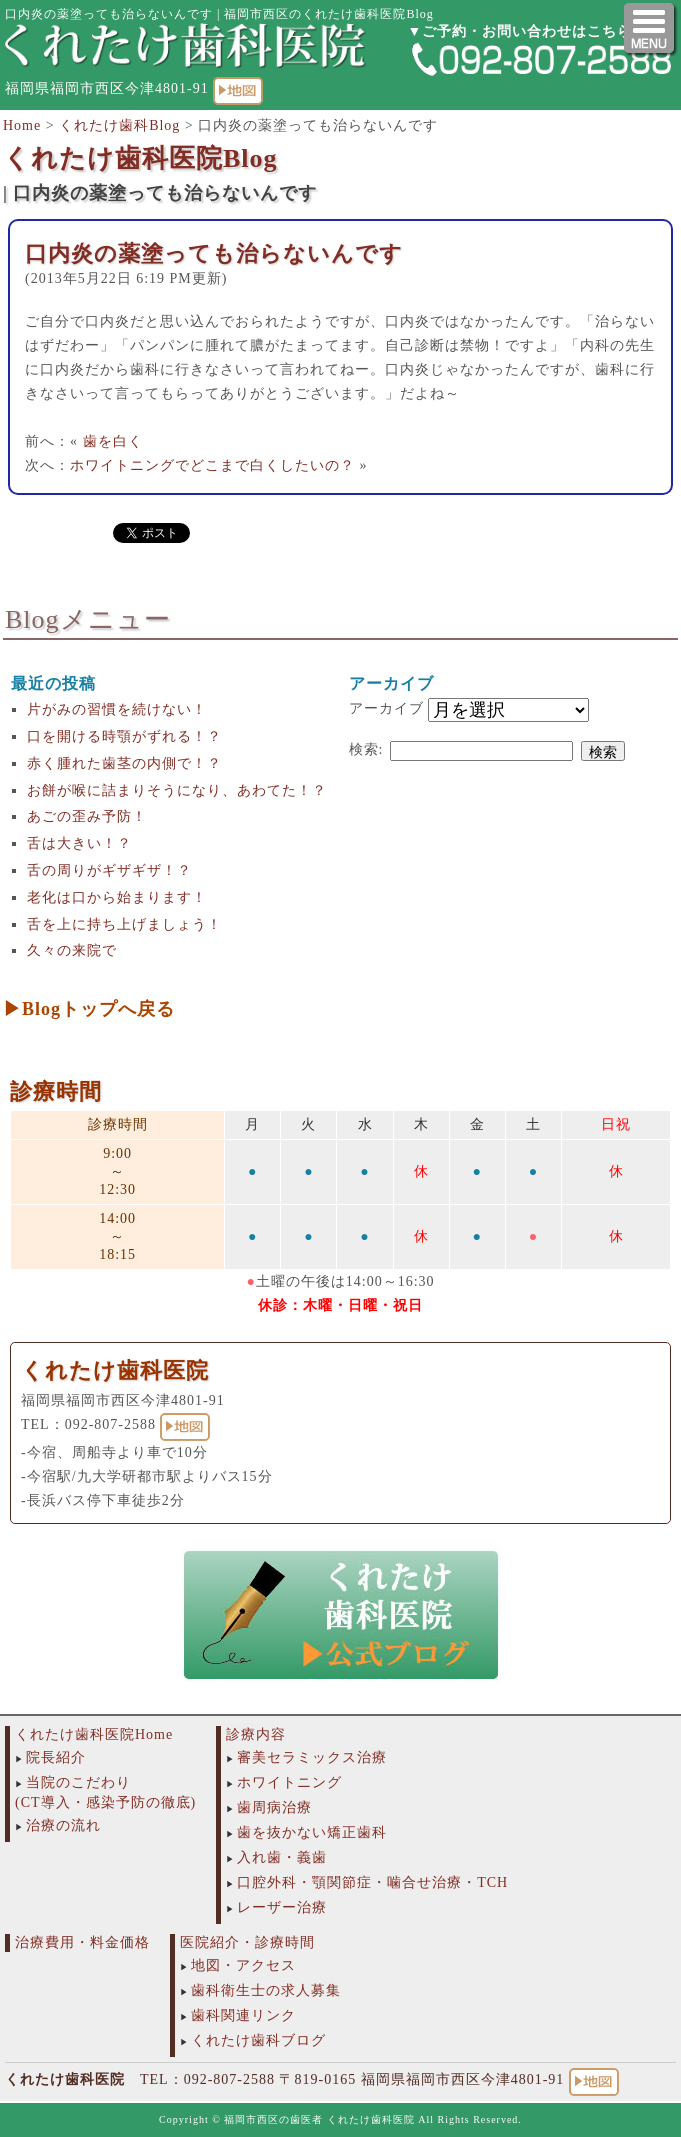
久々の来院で (72, 950)
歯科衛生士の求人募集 (266, 1990)
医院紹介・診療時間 (247, 1942)
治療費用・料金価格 (82, 1942)
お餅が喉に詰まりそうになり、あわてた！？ (177, 790)
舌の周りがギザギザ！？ (109, 870)
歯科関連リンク (243, 2015)
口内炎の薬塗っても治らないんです (214, 253)
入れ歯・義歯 (282, 1857)
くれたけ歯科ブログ (258, 2040)
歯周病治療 (274, 1807)
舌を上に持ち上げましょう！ (124, 924)
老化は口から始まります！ (117, 897)
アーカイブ (386, 708)
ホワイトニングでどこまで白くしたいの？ (212, 465)
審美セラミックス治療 (312, 1757)
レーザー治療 (282, 1907)
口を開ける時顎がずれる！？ (124, 736)
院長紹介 (56, 1757)
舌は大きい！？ (79, 843)
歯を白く (113, 441)
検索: (366, 749)
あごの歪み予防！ (87, 816)
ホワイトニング (289, 1782)
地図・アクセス (243, 1965)
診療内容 (256, 1734)
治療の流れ (63, 1825)
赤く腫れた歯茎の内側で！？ (124, 763)
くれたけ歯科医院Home (94, 1734)
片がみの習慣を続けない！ (117, 709)
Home (22, 125)
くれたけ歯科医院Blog (140, 158)
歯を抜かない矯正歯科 (312, 1832)
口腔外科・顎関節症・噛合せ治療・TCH (372, 1882)
